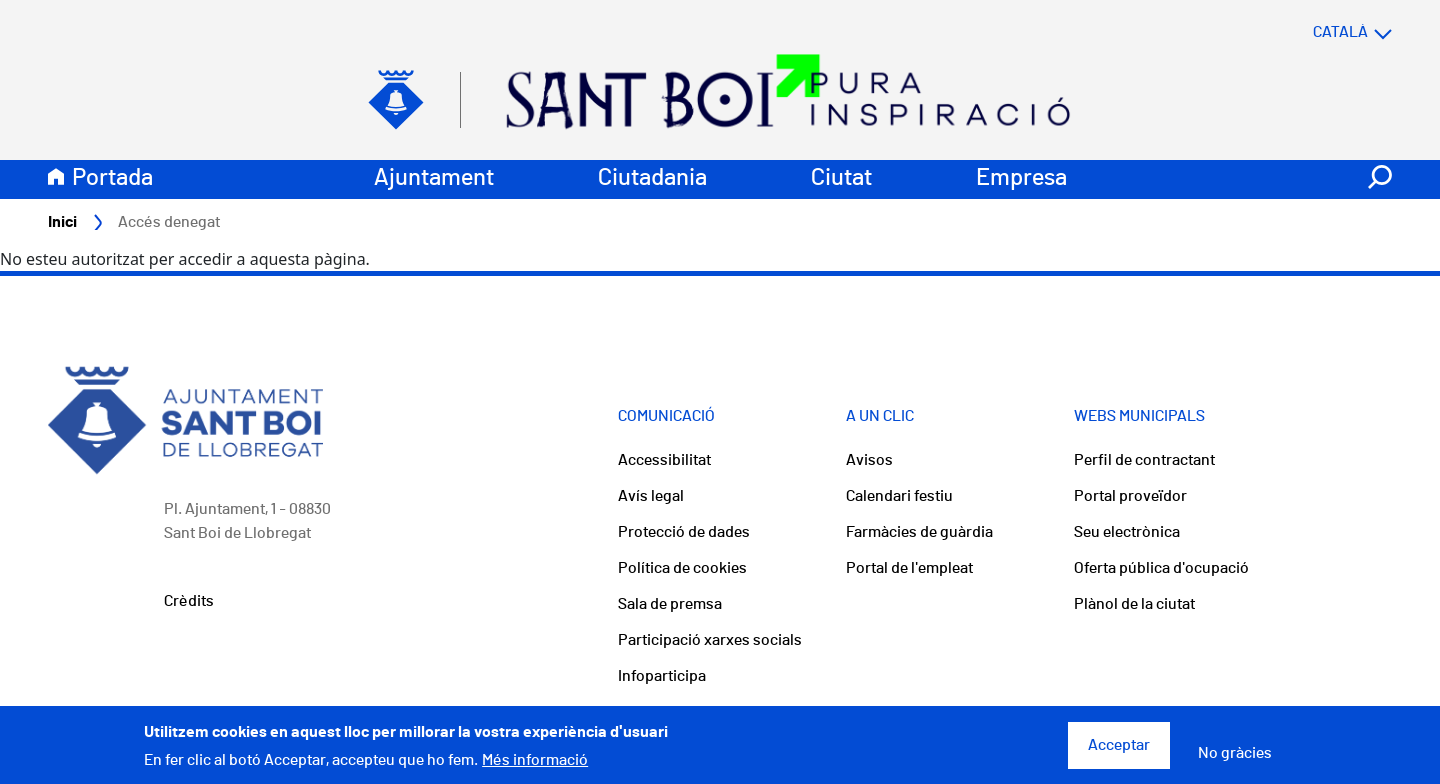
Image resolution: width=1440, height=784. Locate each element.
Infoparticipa (662, 676)
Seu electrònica (1127, 532)
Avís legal (651, 496)
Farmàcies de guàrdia (919, 532)
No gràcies (1235, 760)
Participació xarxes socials (710, 640)
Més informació (535, 767)
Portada (112, 178)
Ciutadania (652, 178)
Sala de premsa (670, 604)
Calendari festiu (899, 496)
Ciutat (841, 178)
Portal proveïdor (1130, 496)
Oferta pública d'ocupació (1161, 568)
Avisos (869, 460)
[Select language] (1313, 32)
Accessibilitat (664, 460)
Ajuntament (434, 178)
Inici (62, 222)
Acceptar (1119, 752)
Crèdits (189, 601)
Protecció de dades (684, 532)
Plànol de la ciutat (1134, 604)
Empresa (1021, 178)
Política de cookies (682, 568)
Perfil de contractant (1144, 460)
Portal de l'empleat (909, 568)
